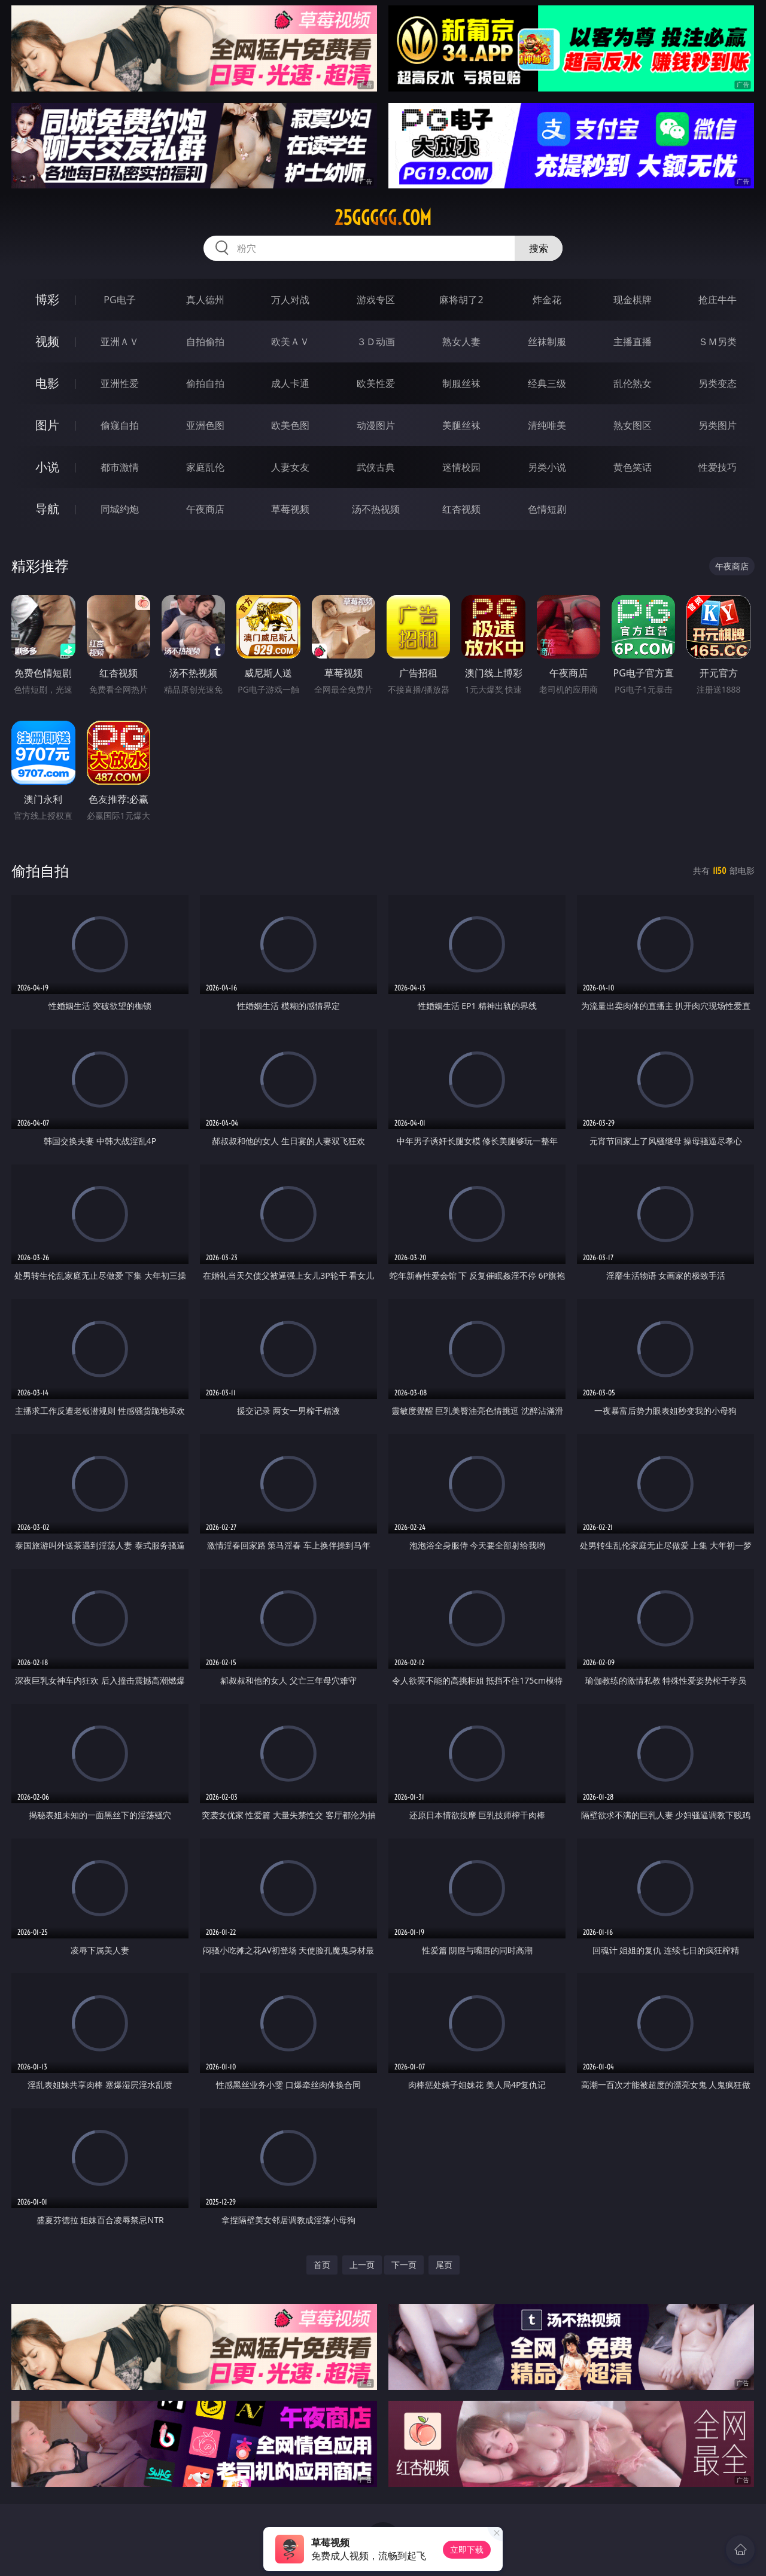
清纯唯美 (547, 425)
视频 (47, 341)
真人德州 (205, 299)
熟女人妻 (461, 341)
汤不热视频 (376, 509)
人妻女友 (290, 467)
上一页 (362, 2264)
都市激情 (120, 467)
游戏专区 (376, 299)
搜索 (538, 248)
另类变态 (717, 383)
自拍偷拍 (205, 341)
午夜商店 (205, 509)
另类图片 (717, 425)
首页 (322, 2264)
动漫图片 (376, 425)
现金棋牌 (632, 299)
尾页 (444, 2264)
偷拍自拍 (205, 383)
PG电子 (119, 299)
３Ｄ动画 (376, 341)
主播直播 (632, 341)
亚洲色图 (205, 425)
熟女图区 (632, 425)
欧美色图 (290, 425)
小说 (47, 467)
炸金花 (547, 299)
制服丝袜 (461, 383)
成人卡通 (290, 383)
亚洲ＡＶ (120, 341)
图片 (47, 425)
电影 (47, 383)
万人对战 (290, 299)
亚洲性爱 (120, 383)
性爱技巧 (717, 467)
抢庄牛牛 (717, 299)
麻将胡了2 (461, 299)
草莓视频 (290, 509)
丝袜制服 (547, 341)
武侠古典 (376, 467)
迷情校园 (461, 467)
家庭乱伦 (205, 467)
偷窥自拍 (120, 425)
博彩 (47, 299)
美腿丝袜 (461, 425)
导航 (47, 509)
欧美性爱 (376, 383)
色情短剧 (547, 509)
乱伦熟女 (632, 383)
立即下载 (467, 2549)
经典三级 (547, 383)
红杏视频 (461, 509)
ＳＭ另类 (717, 341)
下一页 (404, 2264)
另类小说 (547, 467)
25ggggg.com (383, 218)
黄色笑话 (632, 467)
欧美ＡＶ (290, 341)
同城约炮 (120, 509)
